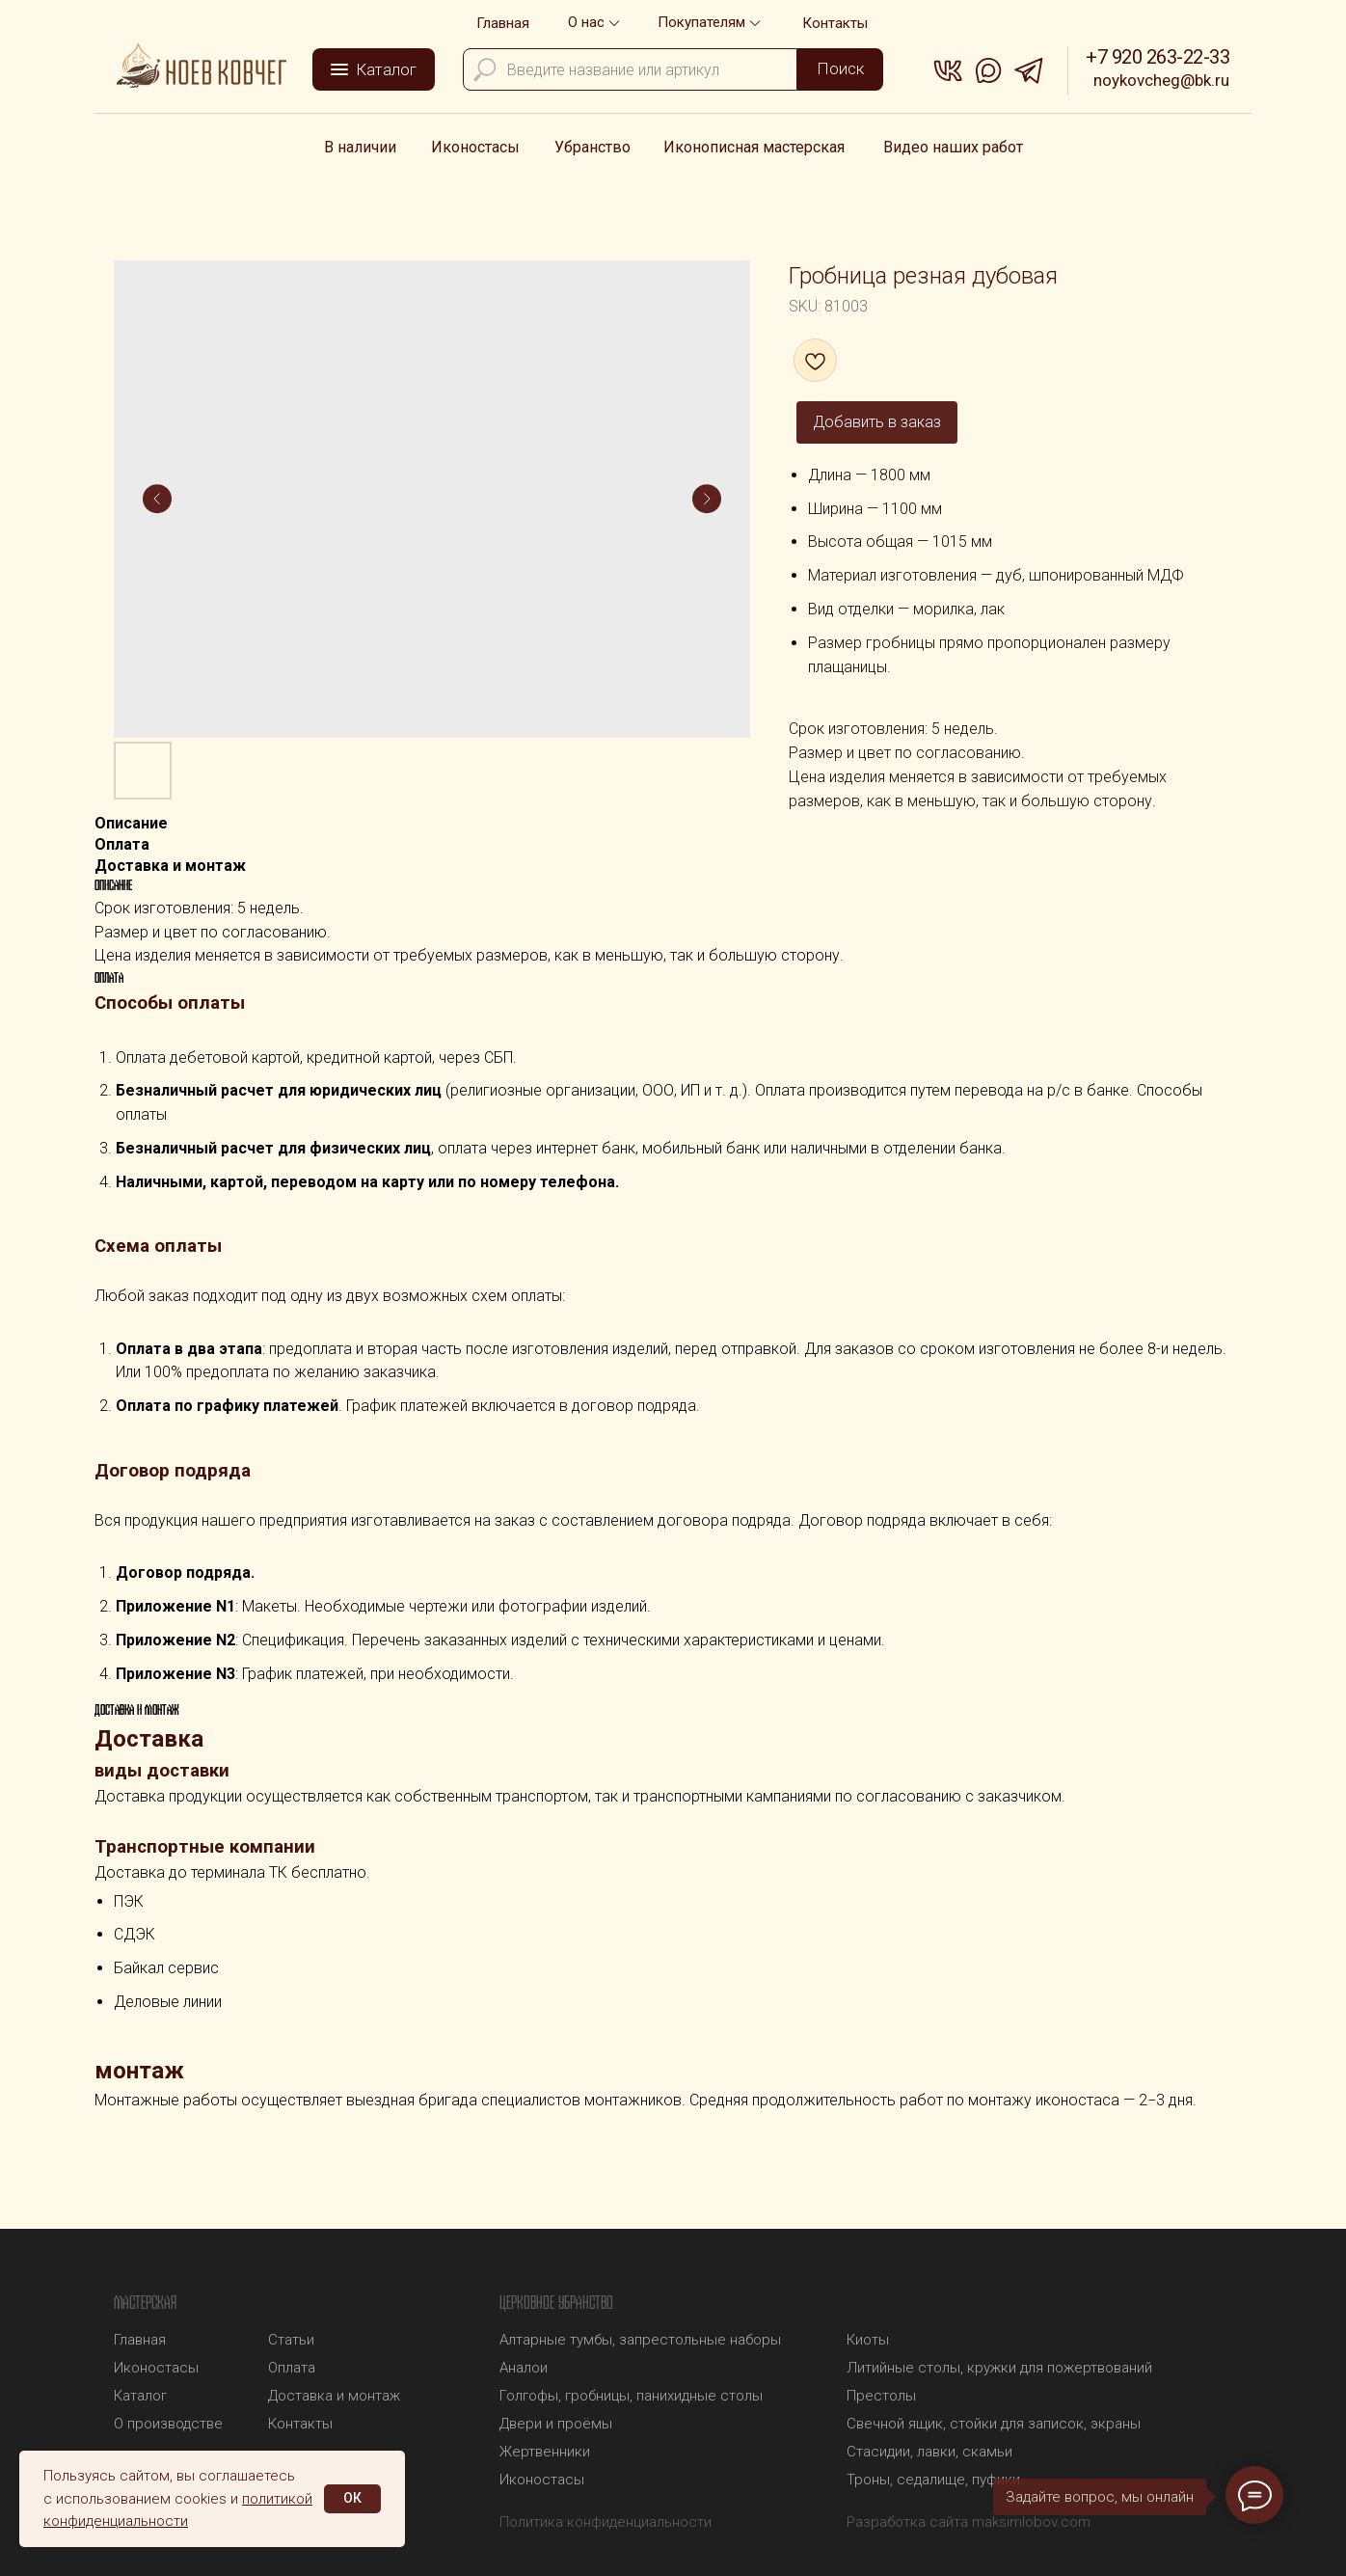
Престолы (881, 2395)
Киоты (868, 2339)
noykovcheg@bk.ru (1161, 80)
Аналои (523, 2367)
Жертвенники (544, 2451)
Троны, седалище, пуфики (933, 2479)
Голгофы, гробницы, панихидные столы (631, 2395)
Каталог (140, 2395)
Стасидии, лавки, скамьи (929, 2451)
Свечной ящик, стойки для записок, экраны (994, 2423)
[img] (201, 65)
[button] (711, 23)
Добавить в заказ (877, 422)
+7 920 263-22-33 (1157, 56)
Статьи (291, 2339)
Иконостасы (541, 2479)
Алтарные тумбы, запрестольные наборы (640, 2339)
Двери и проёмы (555, 2423)
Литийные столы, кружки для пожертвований (999, 2367)
